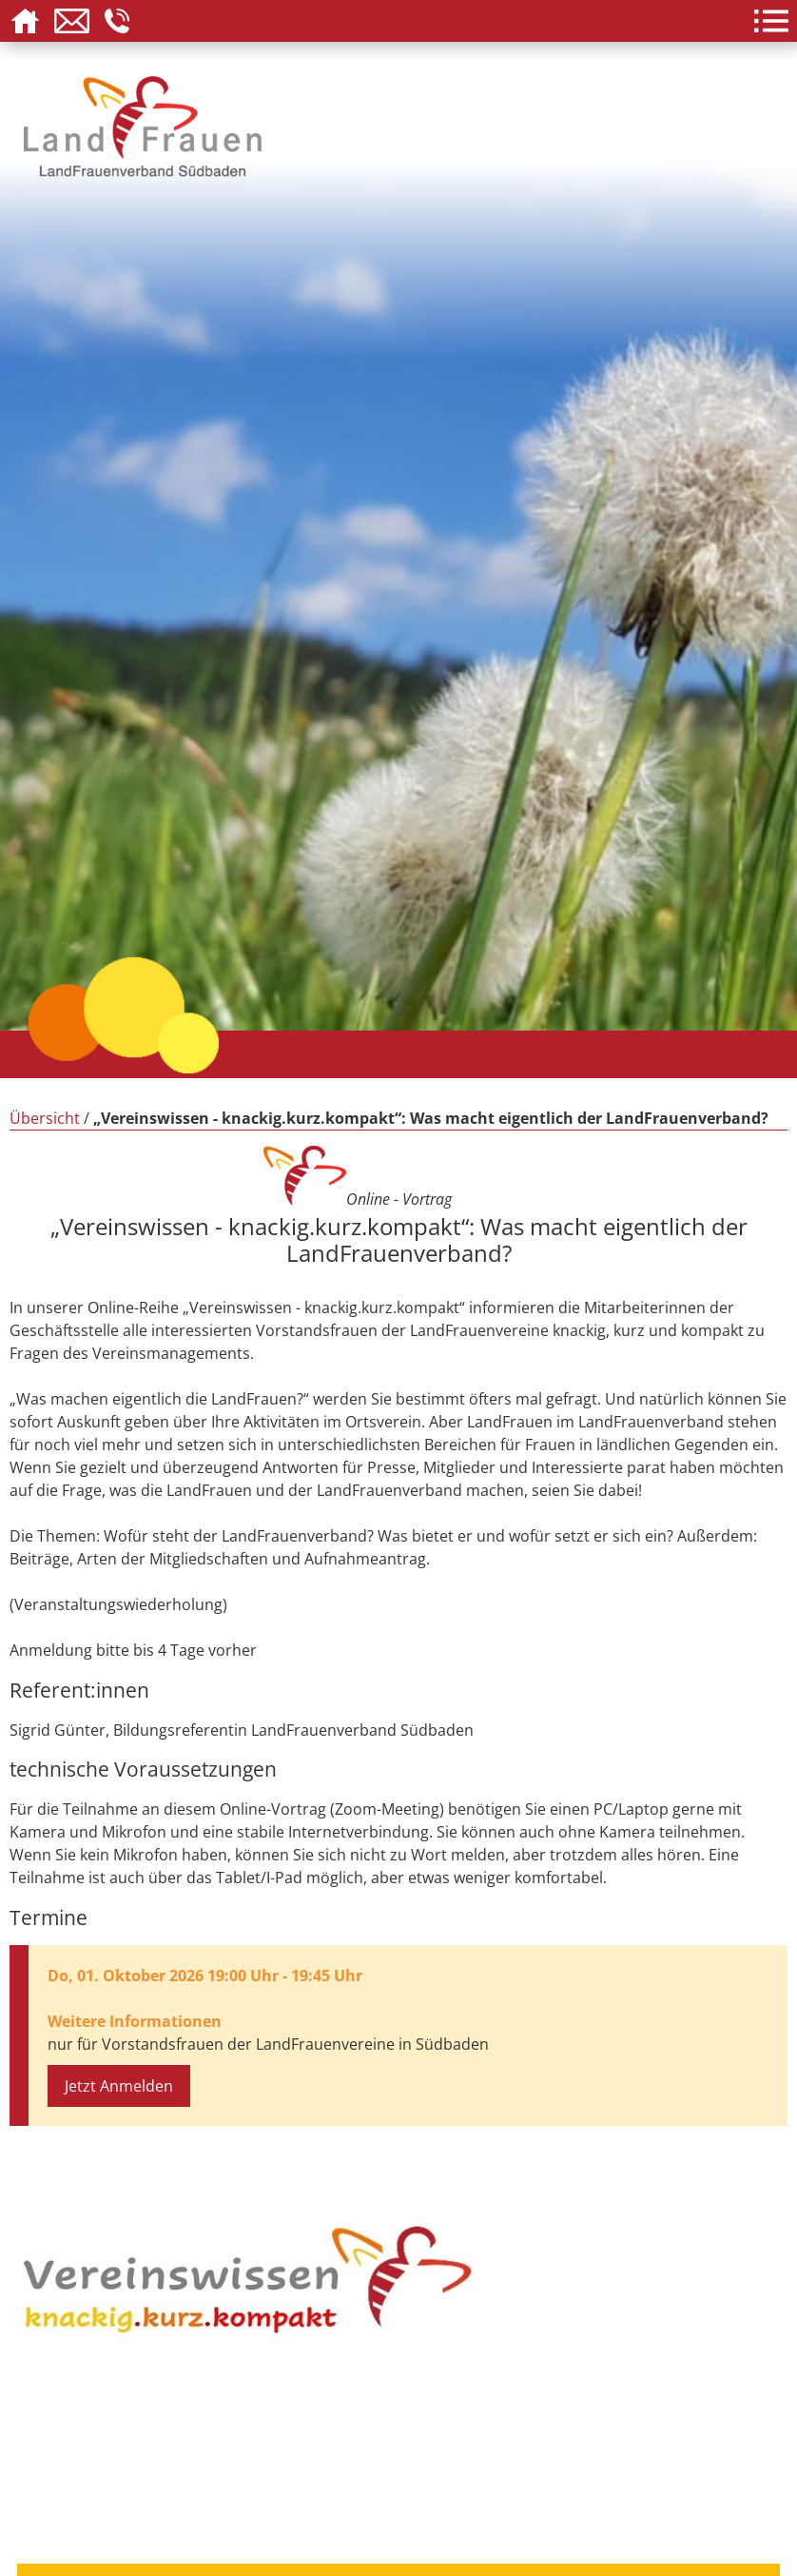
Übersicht (45, 1118)
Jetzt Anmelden (119, 2085)
